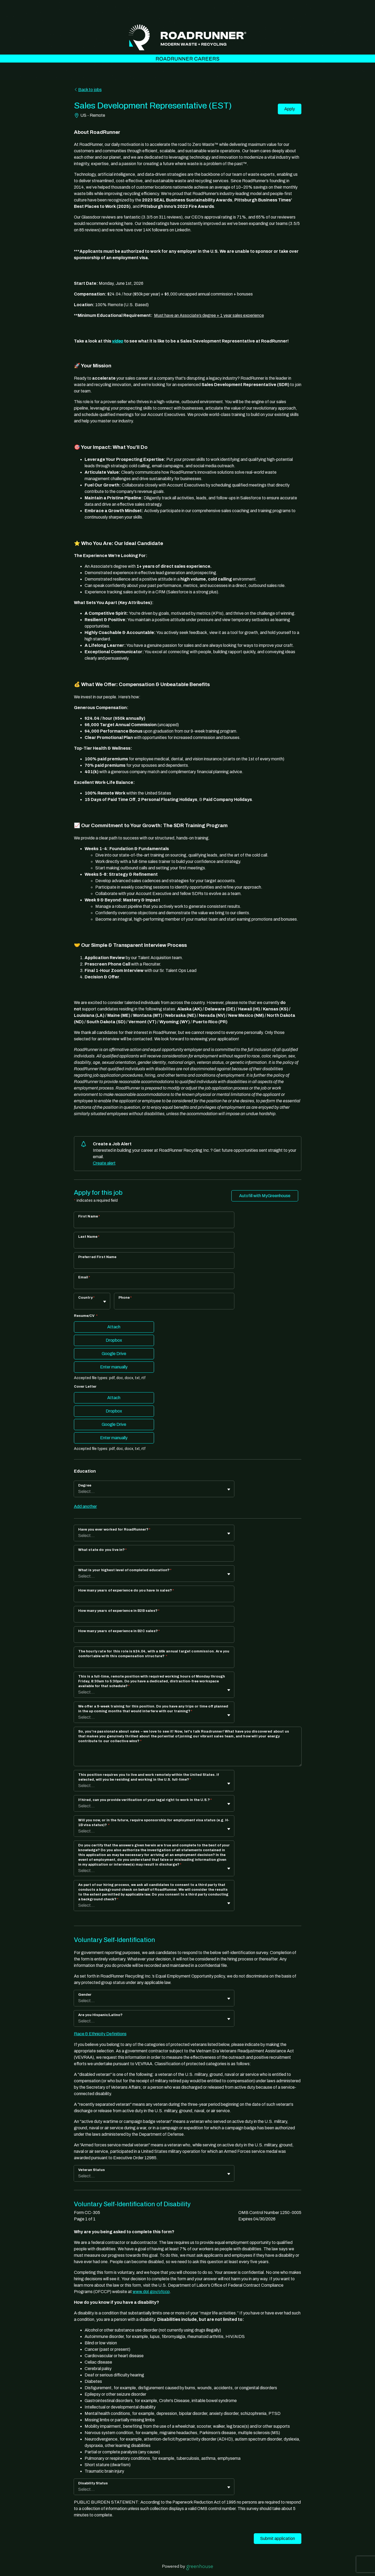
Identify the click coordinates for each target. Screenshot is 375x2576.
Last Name (89, 1237)
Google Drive (114, 1353)
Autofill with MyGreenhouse (264, 1195)
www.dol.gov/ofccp (151, 2291)
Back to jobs (88, 89)
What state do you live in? (102, 1550)
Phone (125, 1297)
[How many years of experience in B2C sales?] (154, 1638)
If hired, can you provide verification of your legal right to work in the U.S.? (145, 1800)
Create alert (104, 1163)
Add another (85, 1506)
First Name (89, 1216)
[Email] (154, 1284)
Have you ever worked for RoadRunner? (114, 1529)
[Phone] (174, 1304)
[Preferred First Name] (154, 1263)
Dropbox (114, 1340)
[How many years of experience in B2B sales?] (154, 1617)
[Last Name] (154, 1243)
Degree (84, 1485)
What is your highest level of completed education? (124, 1570)
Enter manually (114, 1367)
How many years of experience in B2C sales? (119, 1631)
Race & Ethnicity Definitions (100, 2034)
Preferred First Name (97, 1257)
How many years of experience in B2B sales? (118, 1611)
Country (86, 1297)
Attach (113, 1327)
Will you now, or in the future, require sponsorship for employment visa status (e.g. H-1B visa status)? (153, 1822)
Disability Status (93, 2483)
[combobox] (78, 1303)
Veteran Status (91, 2170)
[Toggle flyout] (104, 1301)
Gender (85, 1995)
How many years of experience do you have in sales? (126, 1590)
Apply (289, 109)
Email (84, 1277)
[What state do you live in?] (154, 1556)
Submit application (277, 2538)
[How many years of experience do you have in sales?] (154, 1597)
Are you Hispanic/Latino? (100, 2015)
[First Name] (154, 1223)
